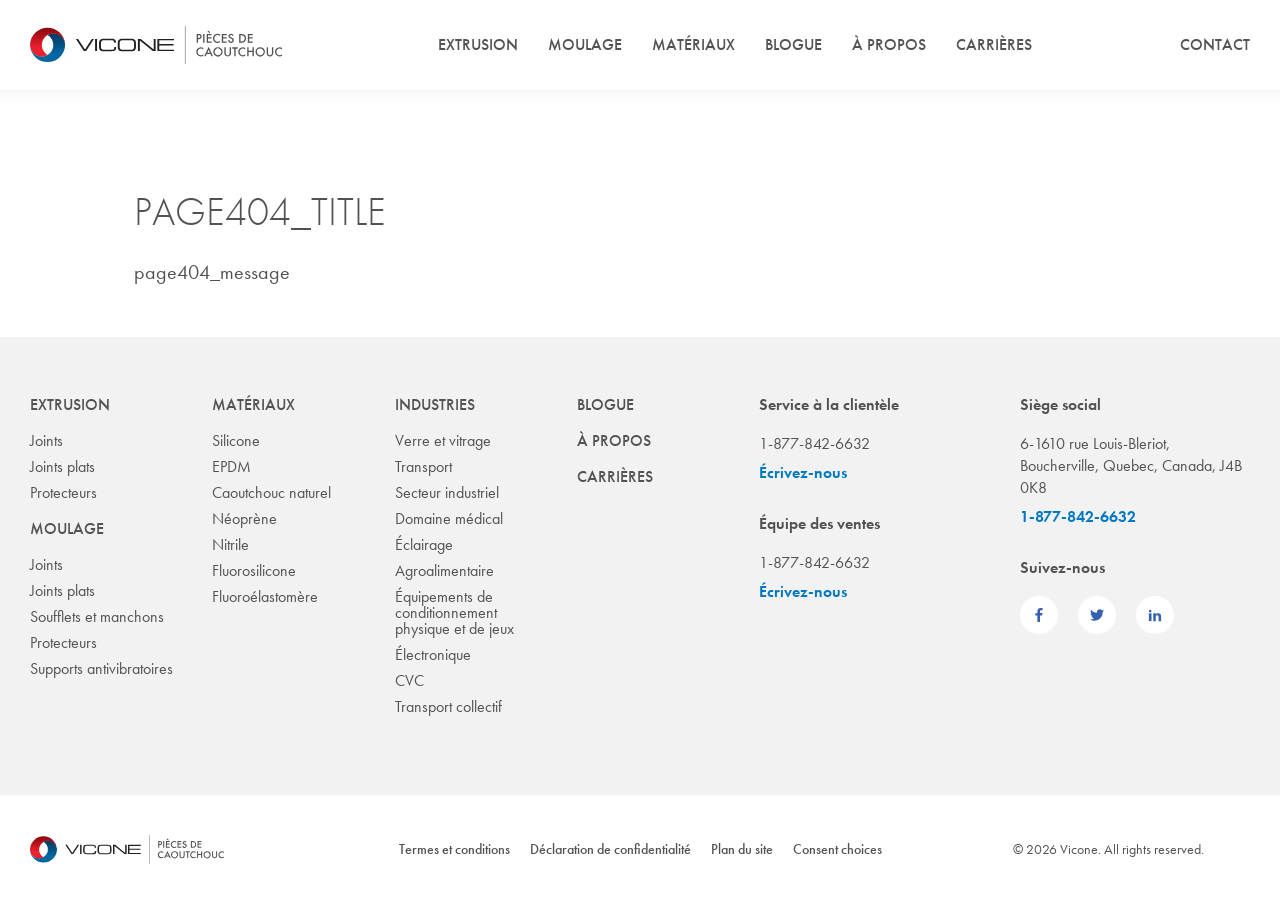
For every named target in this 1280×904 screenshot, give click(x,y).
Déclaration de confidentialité (610, 849)
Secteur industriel (447, 492)
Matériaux (693, 44)
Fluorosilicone (254, 570)
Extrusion (478, 44)
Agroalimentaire (444, 570)
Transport (423, 466)
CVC (409, 680)
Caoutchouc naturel (271, 492)
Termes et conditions (454, 849)
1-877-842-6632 (1078, 516)
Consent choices (837, 849)
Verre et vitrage (443, 440)
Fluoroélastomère (265, 596)
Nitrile (230, 544)
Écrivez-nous (803, 472)
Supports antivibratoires (101, 668)
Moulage (585, 44)
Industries (435, 404)
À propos (889, 44)
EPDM (231, 466)
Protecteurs (63, 492)
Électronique (433, 654)
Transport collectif (448, 706)
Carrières (994, 44)
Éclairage (424, 544)
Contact (1215, 45)
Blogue (793, 44)
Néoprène (244, 518)
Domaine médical (449, 518)
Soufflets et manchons (97, 616)
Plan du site (742, 849)
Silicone (236, 440)
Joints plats (62, 466)
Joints (46, 440)
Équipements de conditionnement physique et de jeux (454, 612)
